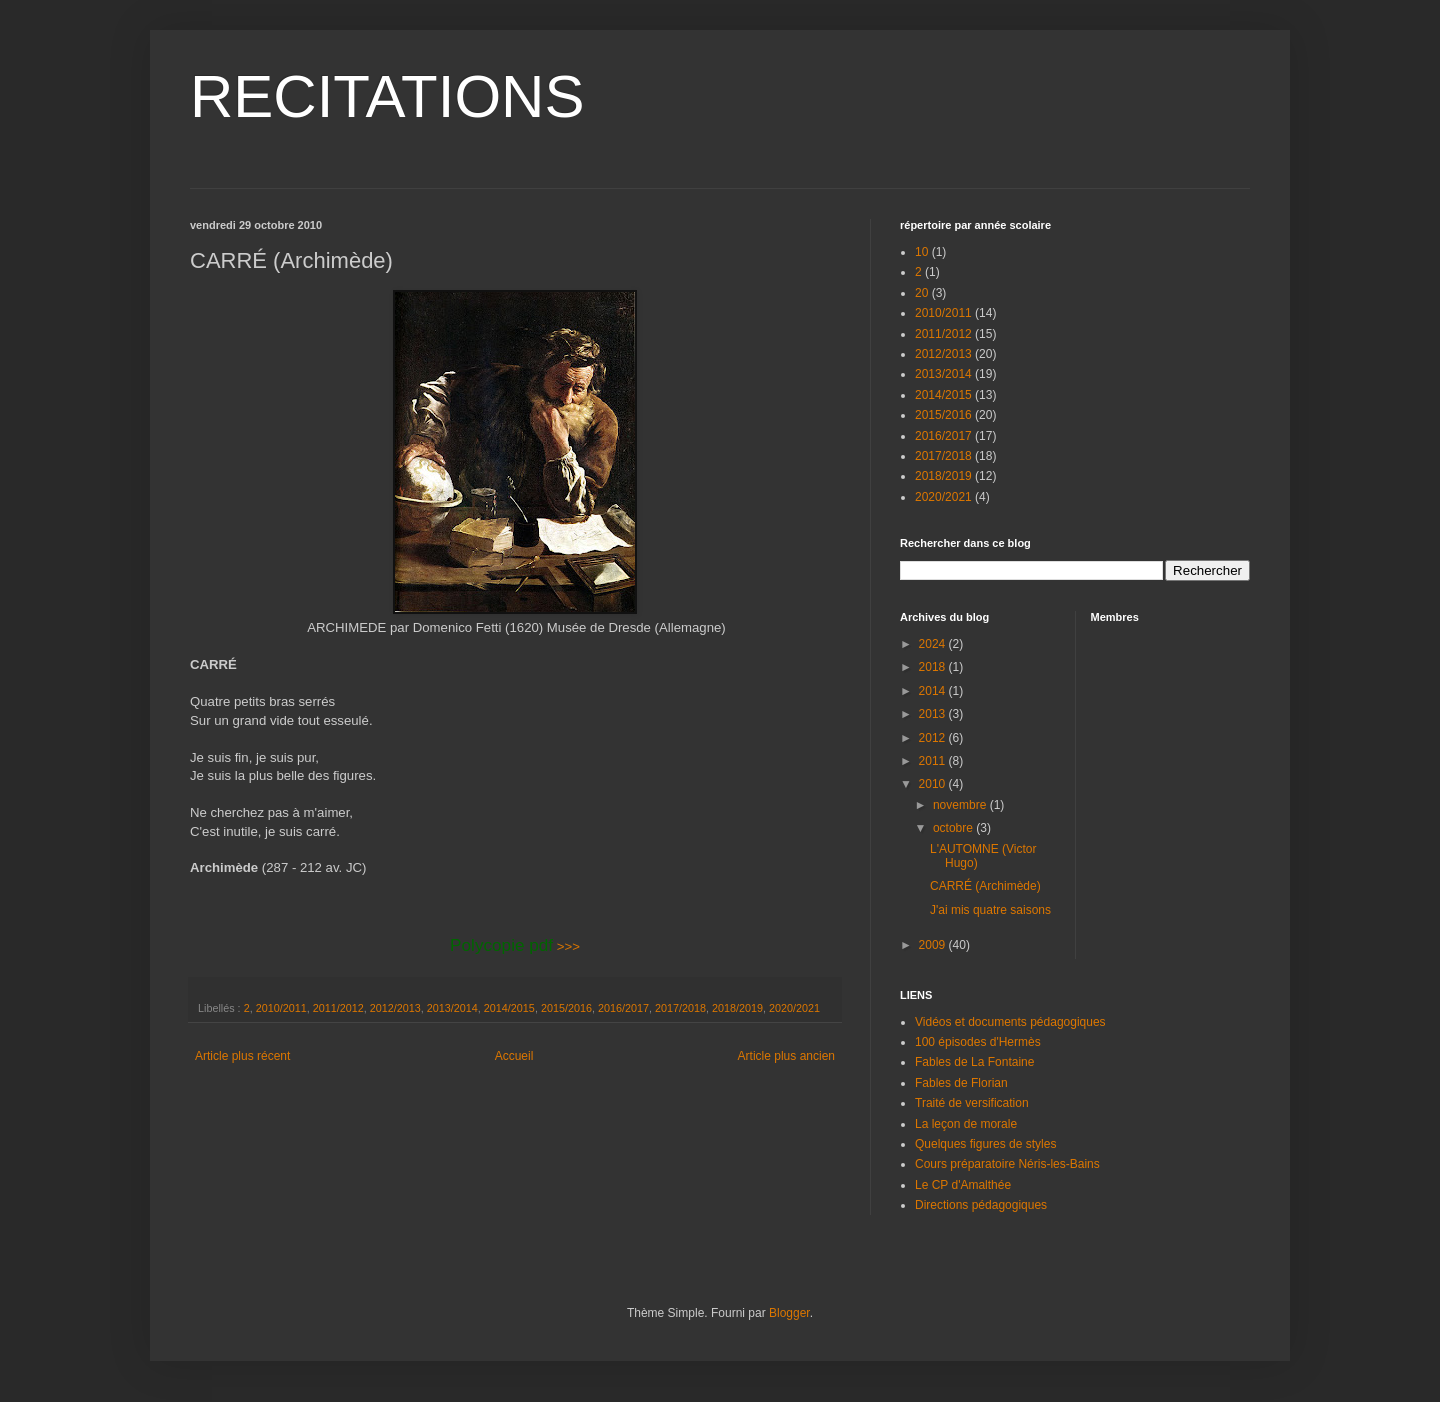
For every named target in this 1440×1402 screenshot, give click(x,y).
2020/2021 (794, 1008)
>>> (515, 946)
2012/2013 (395, 1008)
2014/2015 (509, 1008)
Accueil (514, 1056)
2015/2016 (566, 1008)
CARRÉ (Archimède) (985, 886)
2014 (934, 691)
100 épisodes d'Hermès (978, 1042)
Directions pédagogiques (981, 1205)
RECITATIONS (387, 96)
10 (921, 252)
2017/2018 (680, 1008)
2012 (934, 738)
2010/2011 (281, 1008)
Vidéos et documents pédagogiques (1010, 1022)
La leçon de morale (966, 1124)
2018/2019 (737, 1008)
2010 (934, 784)
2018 (934, 667)
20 (921, 293)
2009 (934, 945)
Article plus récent (242, 1056)
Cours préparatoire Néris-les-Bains (1007, 1164)
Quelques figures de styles (985, 1144)
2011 (934, 761)
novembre (961, 805)
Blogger (789, 1313)
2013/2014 (452, 1008)
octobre (954, 828)
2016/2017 (623, 1008)
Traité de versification (972, 1103)
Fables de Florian (961, 1083)
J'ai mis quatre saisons (990, 910)
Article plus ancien (786, 1056)
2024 (934, 644)
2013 (934, 714)
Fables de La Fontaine (974, 1062)
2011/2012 (338, 1008)
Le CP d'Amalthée (963, 1185)
